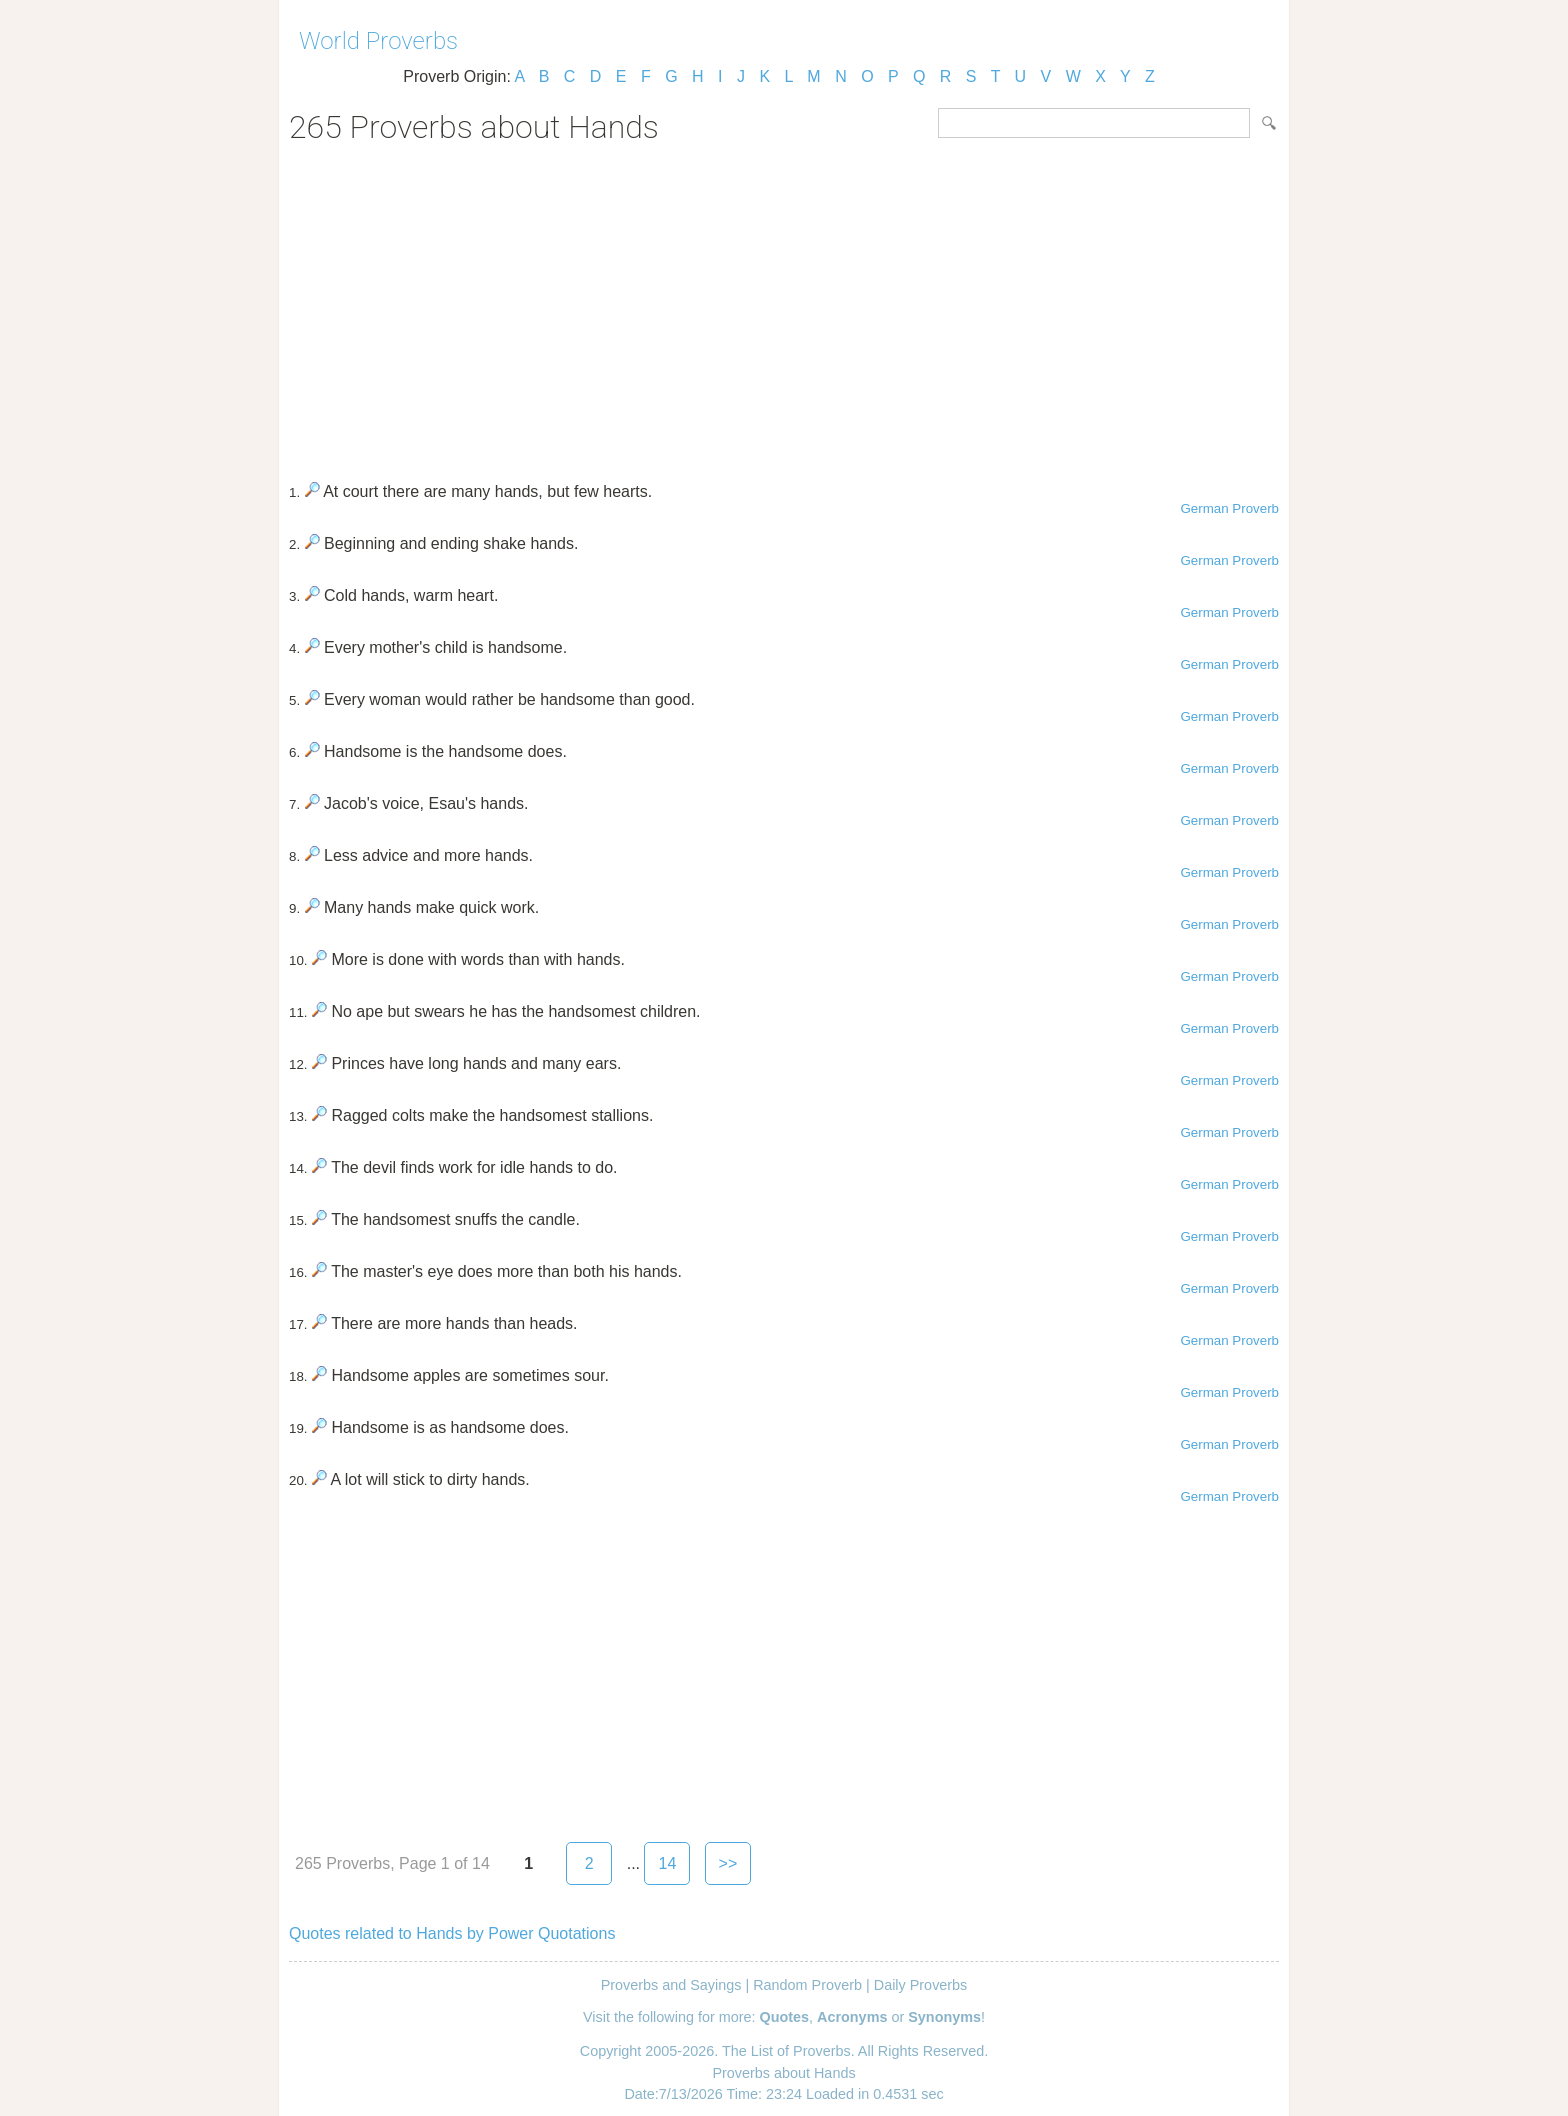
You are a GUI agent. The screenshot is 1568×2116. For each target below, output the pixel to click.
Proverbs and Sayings (671, 1985)
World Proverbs (378, 41)
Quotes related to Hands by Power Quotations (452, 1933)
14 (668, 1863)
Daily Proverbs (921, 1985)
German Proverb (1229, 508)
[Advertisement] (784, 306)
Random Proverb (807, 1985)
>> (728, 1863)
